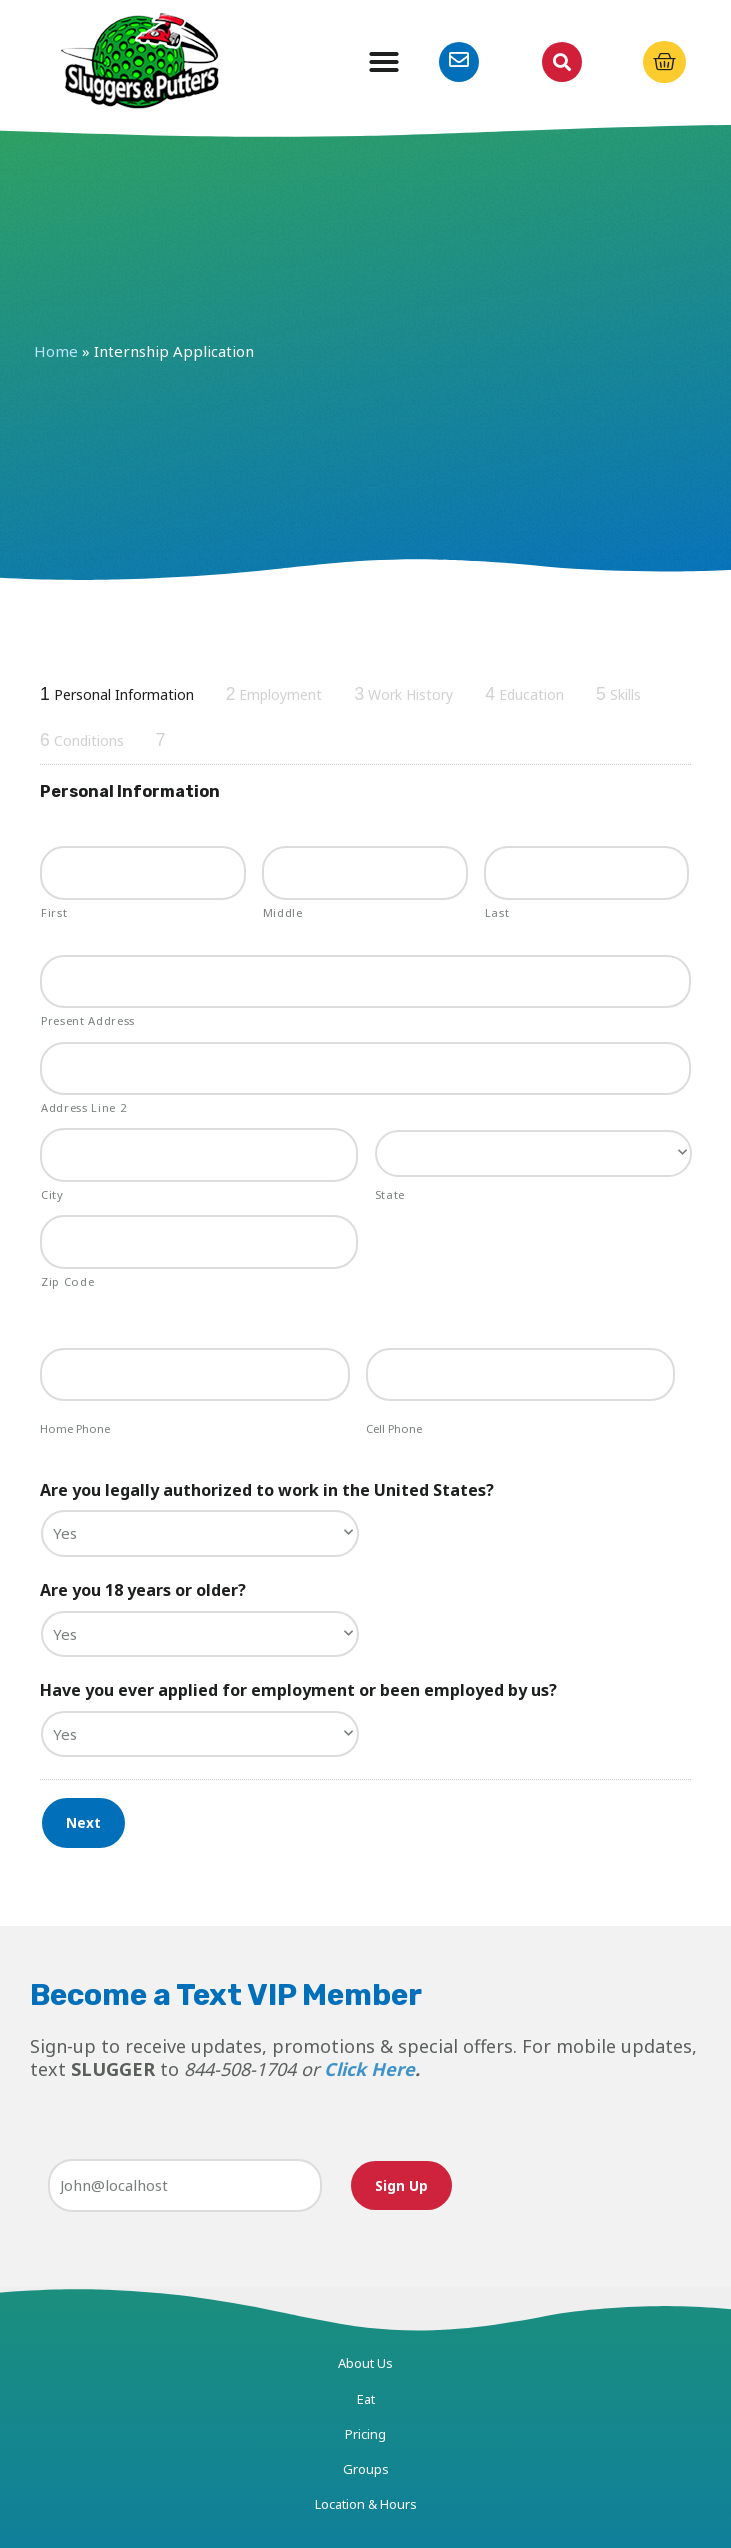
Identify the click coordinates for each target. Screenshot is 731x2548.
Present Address (88, 1020)
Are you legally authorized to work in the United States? (267, 1490)
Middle (283, 912)
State (390, 1194)
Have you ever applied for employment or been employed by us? (298, 1690)
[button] (384, 62)
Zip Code (67, 1281)
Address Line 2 (83, 1107)
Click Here (369, 2069)
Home (56, 351)
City (52, 1194)
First (54, 912)
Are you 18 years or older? (143, 1590)
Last (497, 912)
